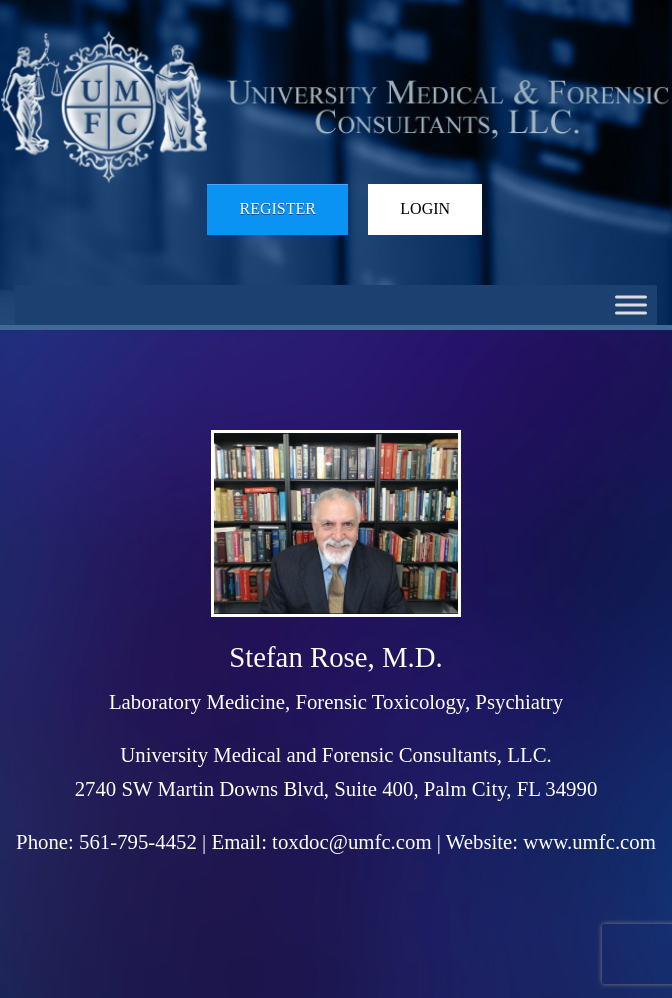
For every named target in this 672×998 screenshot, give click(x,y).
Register (277, 208)
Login (425, 208)
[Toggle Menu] (631, 304)
